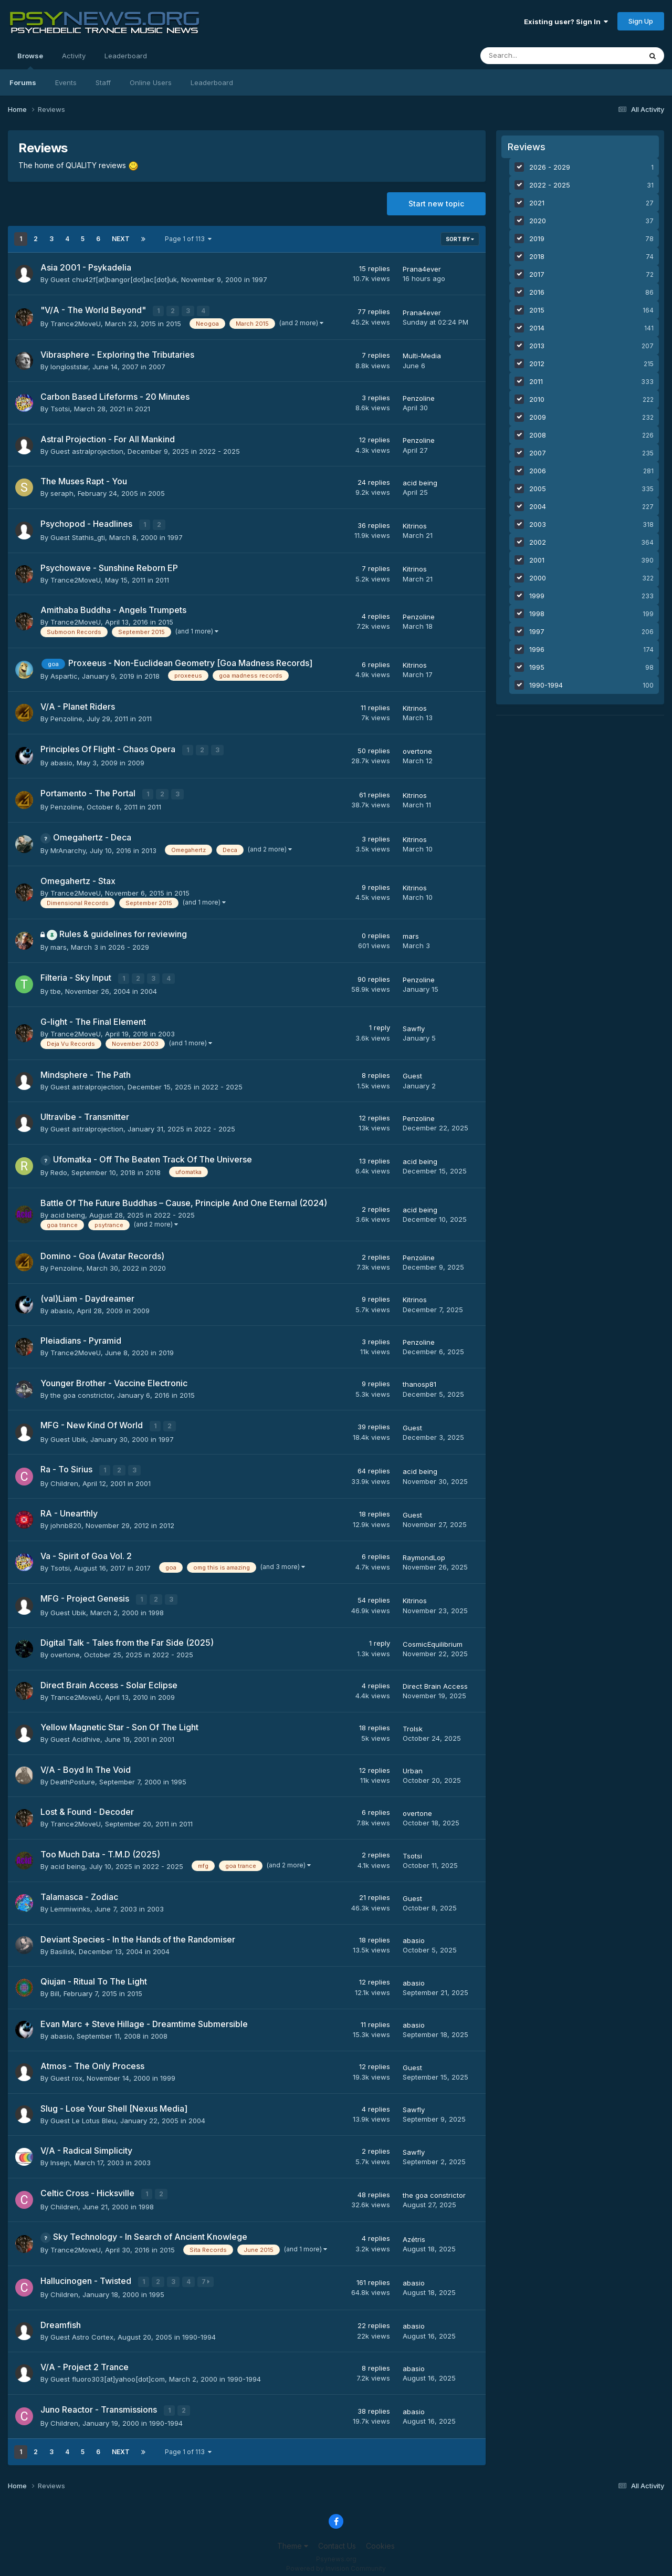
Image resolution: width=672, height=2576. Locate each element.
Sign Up (640, 21)
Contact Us (337, 2537)
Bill (54, 1987)
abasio (61, 760)
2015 (173, 323)
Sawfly (414, 1025)
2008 (159, 2030)
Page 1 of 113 (188, 239)
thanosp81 (419, 1381)
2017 (143, 1563)
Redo (58, 1169)
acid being (420, 482)
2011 (162, 578)
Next (121, 239)
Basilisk (62, 1945)
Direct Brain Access (435, 1680)
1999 (167, 2072)
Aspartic (64, 674)
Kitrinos (415, 525)
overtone (417, 749)
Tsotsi (60, 408)
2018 (152, 674)
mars (58, 944)
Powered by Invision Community (336, 2560)
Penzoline (419, 397)
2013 (148, 847)
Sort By (460, 239)
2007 (157, 366)
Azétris (414, 2232)
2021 (142, 408)
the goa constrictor (81, 1391)
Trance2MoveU (75, 323)
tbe (55, 987)
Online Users (151, 82)
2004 (148, 987)
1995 (178, 1776)
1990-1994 (199, 2329)
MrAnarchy (68, 847)
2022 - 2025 (219, 450)
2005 (156, 493)
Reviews (526, 146)
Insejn (60, 2157)
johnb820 (65, 1520)
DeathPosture (72, 1776)
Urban (413, 1765)
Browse (30, 60)
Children (64, 1478)
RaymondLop (424, 1552)
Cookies (380, 2537)
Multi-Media (422, 355)
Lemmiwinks (70, 1903)
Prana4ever (422, 269)
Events (66, 82)
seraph (62, 493)
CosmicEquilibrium (433, 1638)
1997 (259, 279)
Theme (292, 2537)
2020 (157, 1264)
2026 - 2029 (128, 944)
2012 (166, 1520)
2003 (166, 1030)
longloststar (69, 366)
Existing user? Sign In (566, 21)
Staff (103, 82)
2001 (143, 1478)
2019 (166, 1349)
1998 (156, 1607)
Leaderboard (212, 82)
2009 (136, 760)
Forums (22, 82)
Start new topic (436, 203)
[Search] (527, 55)
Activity (74, 55)
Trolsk (413, 1723)
